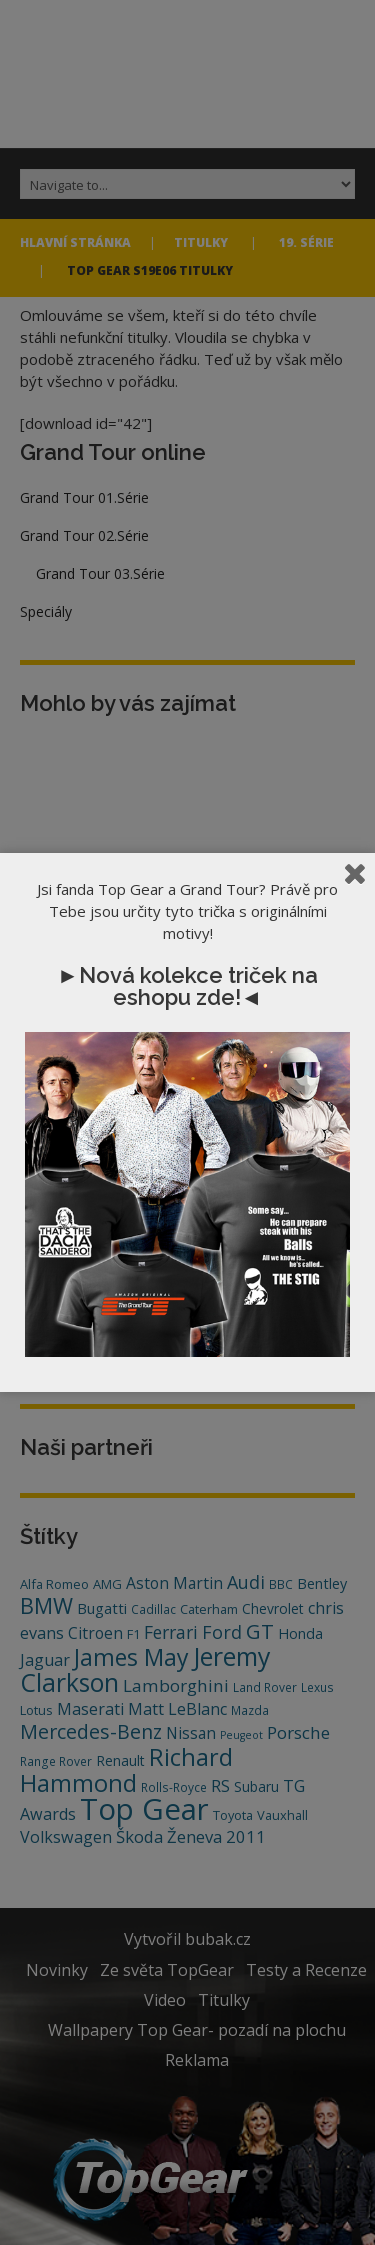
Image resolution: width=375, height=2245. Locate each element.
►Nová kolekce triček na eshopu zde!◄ (187, 986)
